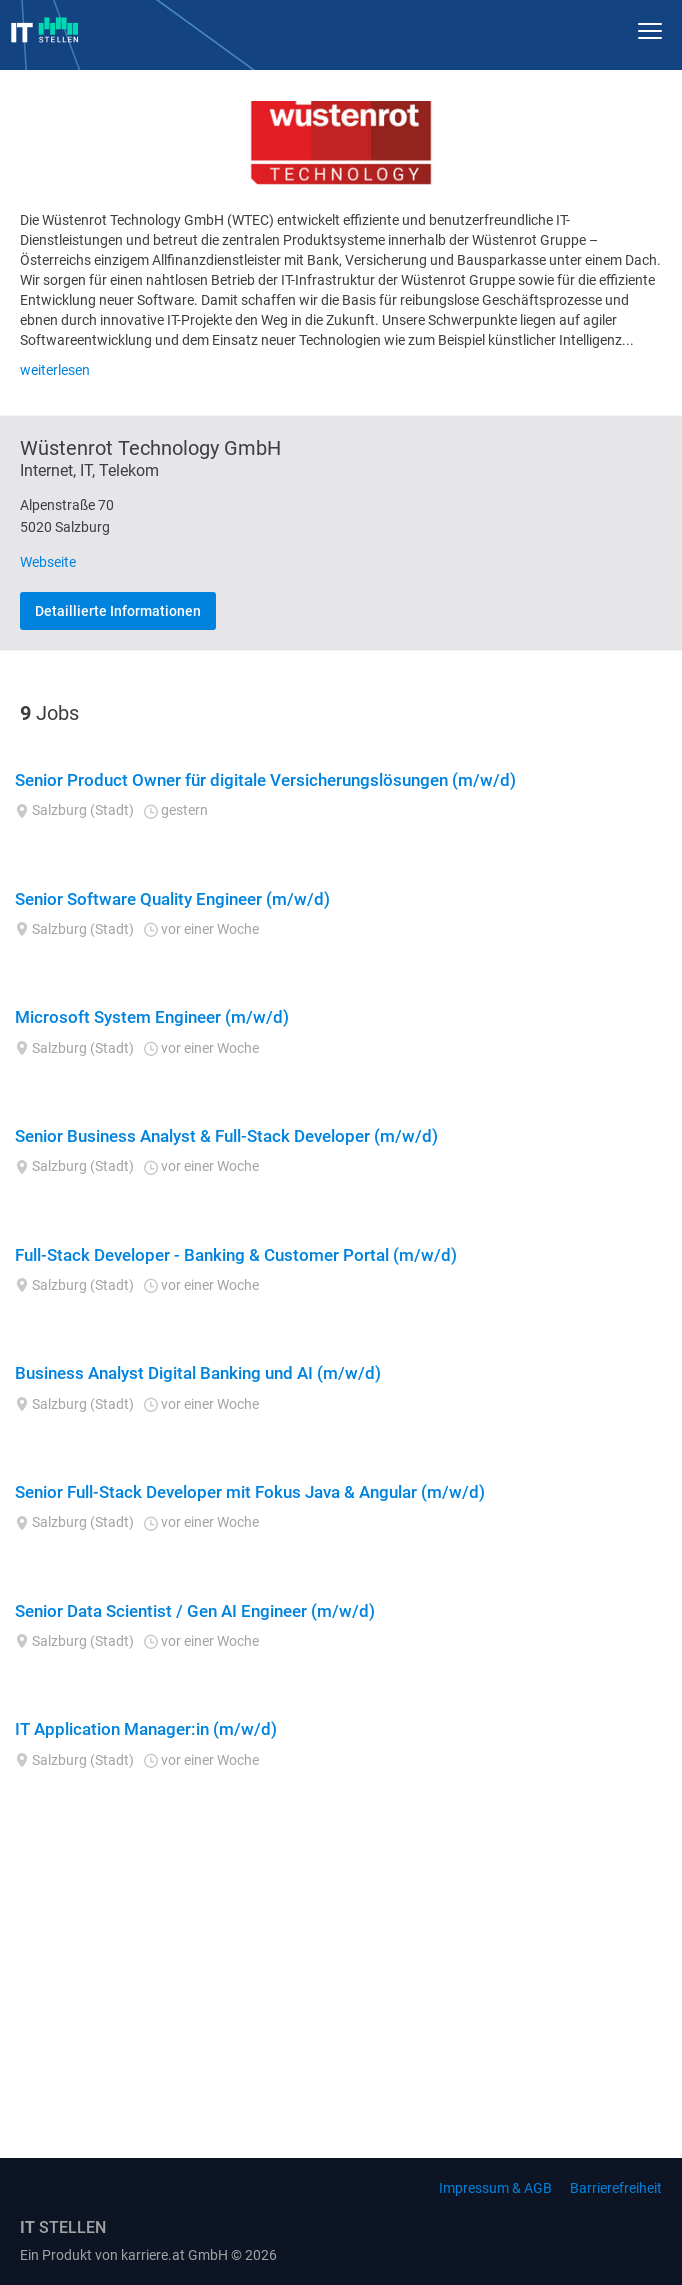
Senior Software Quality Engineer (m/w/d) (172, 899)
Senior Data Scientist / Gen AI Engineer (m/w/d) (195, 1611)
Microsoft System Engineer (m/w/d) (152, 1017)
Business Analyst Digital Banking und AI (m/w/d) (198, 1373)
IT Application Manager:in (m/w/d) (146, 1729)
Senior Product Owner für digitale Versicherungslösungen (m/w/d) (265, 780)
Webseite (48, 562)
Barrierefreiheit (616, 2188)
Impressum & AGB (495, 2188)
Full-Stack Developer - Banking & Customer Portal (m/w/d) (236, 1255)
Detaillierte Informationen (118, 611)
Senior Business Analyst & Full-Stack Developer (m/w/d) (226, 1136)
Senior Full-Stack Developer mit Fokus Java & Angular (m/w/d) (250, 1492)
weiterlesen (55, 370)
